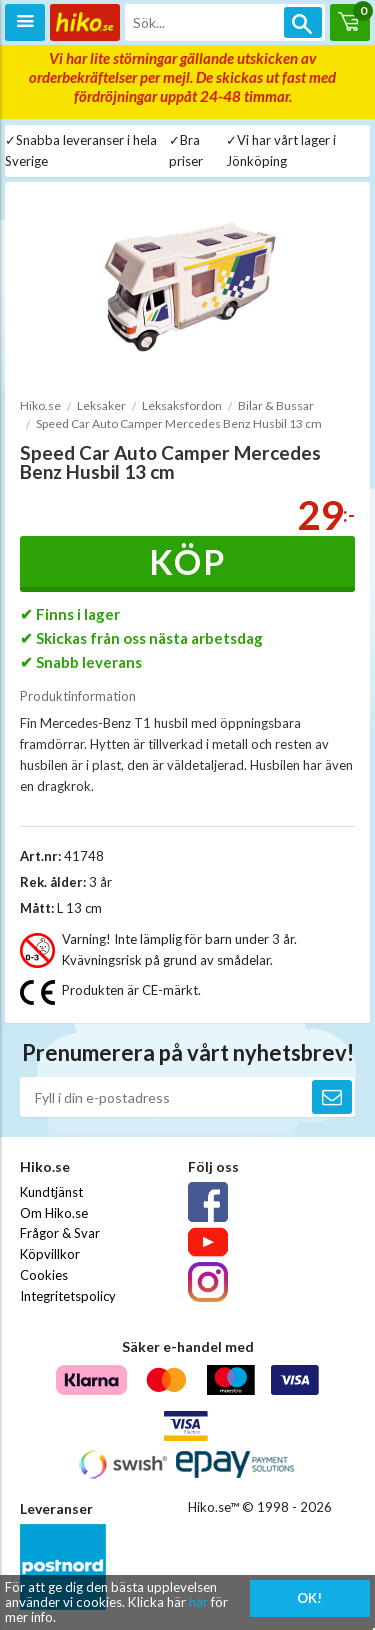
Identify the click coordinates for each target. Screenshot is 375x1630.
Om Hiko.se (54, 1213)
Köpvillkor (50, 1254)
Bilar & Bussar (276, 405)
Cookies (44, 1275)
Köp (187, 561)
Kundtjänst (51, 1192)
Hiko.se (40, 405)
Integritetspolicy (68, 1296)
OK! (309, 1598)
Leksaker (101, 405)
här (198, 1602)
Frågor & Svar (60, 1233)
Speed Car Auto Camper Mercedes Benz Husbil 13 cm (179, 423)
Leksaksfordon (182, 405)
